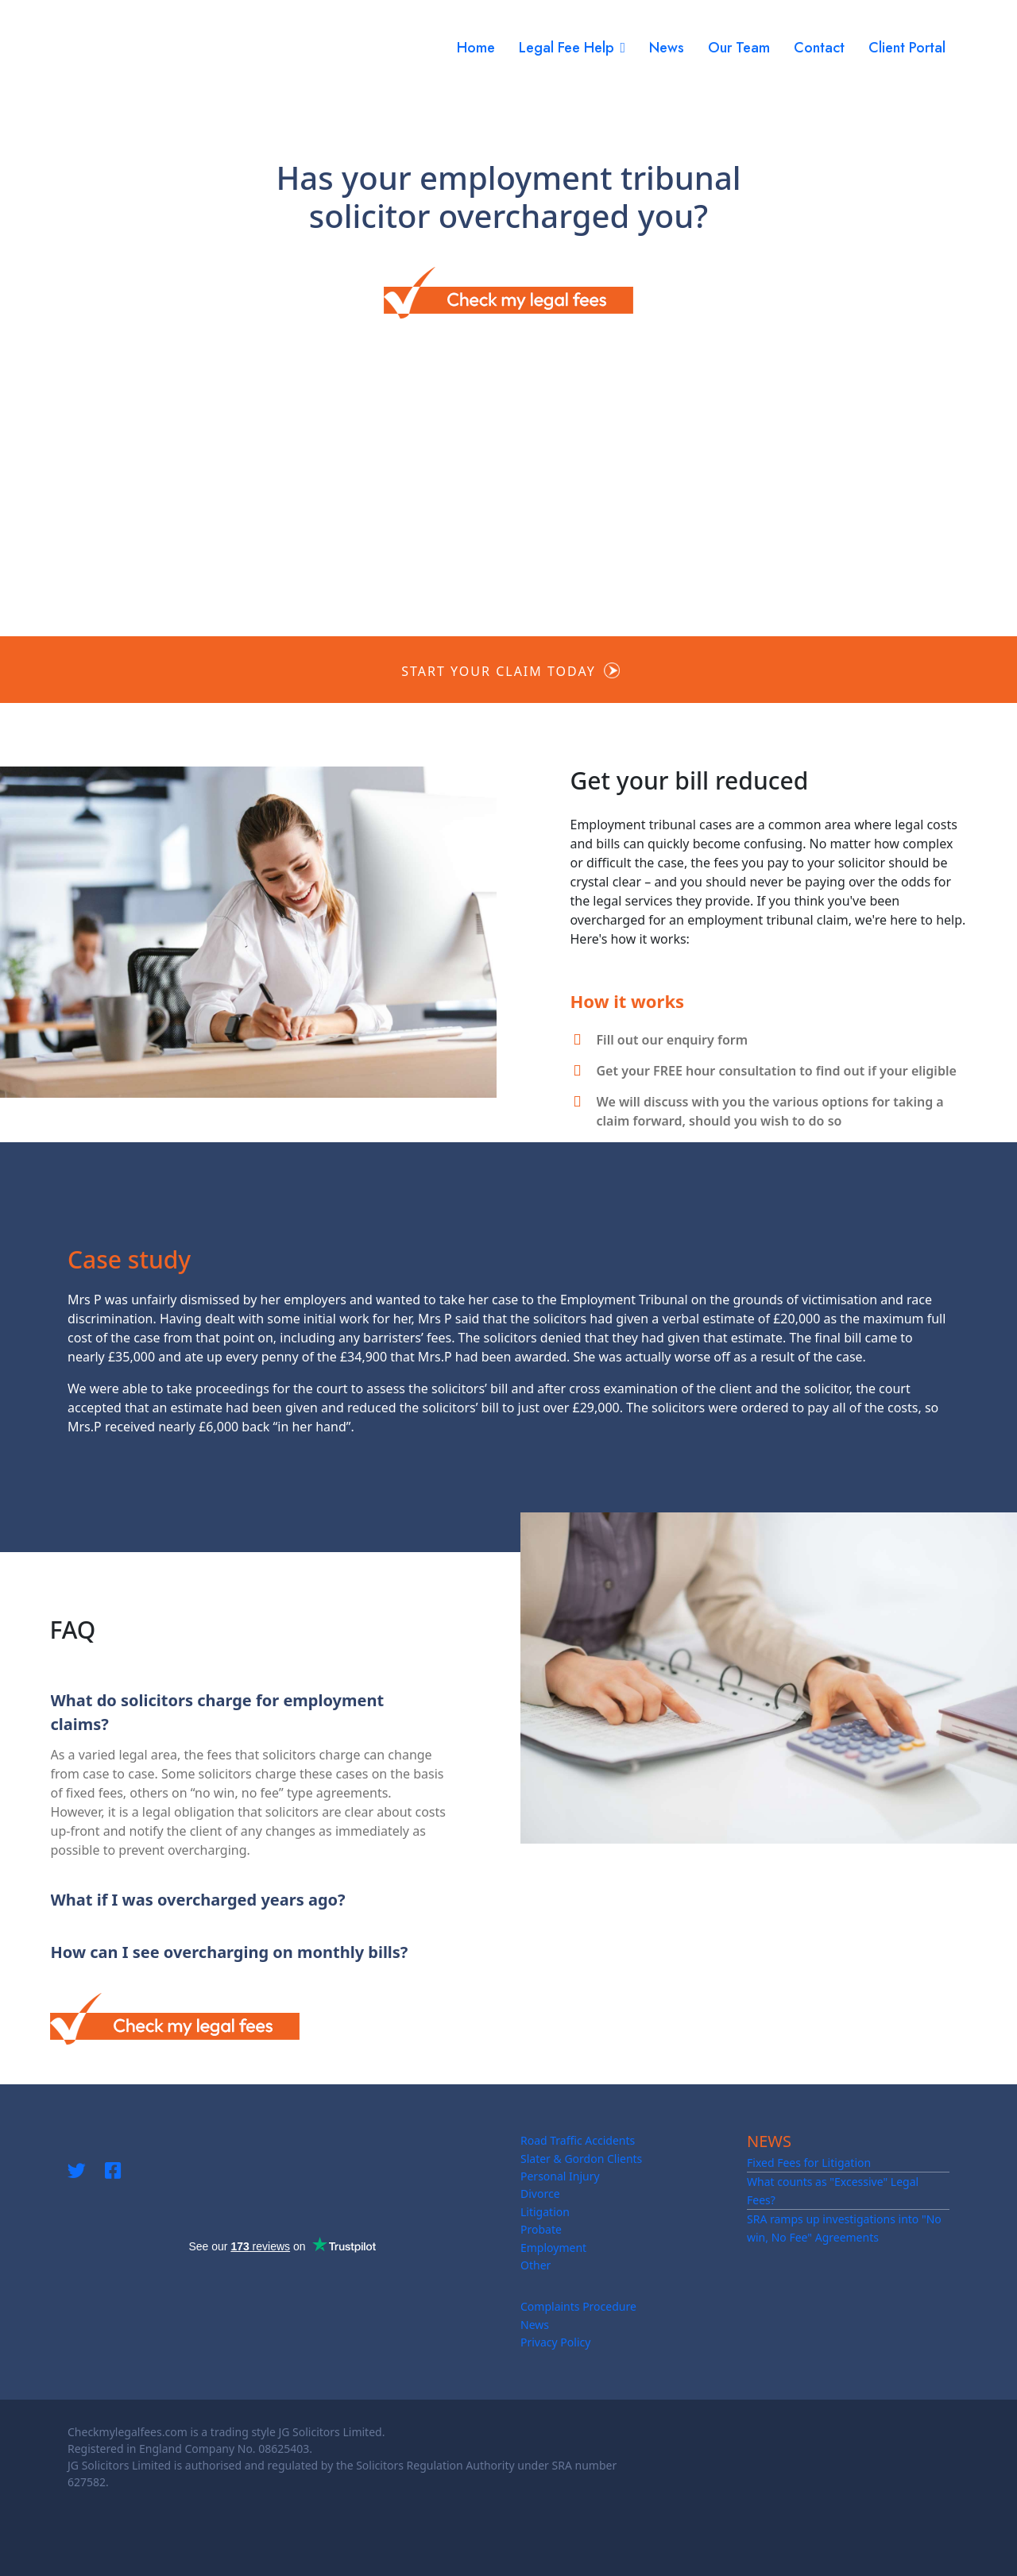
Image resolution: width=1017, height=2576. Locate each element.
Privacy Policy (555, 2342)
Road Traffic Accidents (577, 2140)
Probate (541, 2229)
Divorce (540, 2193)
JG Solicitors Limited (329, 2431)
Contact (819, 47)
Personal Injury (560, 2176)
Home (476, 47)
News (666, 47)
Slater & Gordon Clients (581, 2158)
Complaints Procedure (578, 2306)
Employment (553, 2247)
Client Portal (906, 47)
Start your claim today (498, 670)
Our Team (739, 47)
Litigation (545, 2211)
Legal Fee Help (566, 47)
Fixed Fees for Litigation (809, 2162)
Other (535, 2265)
